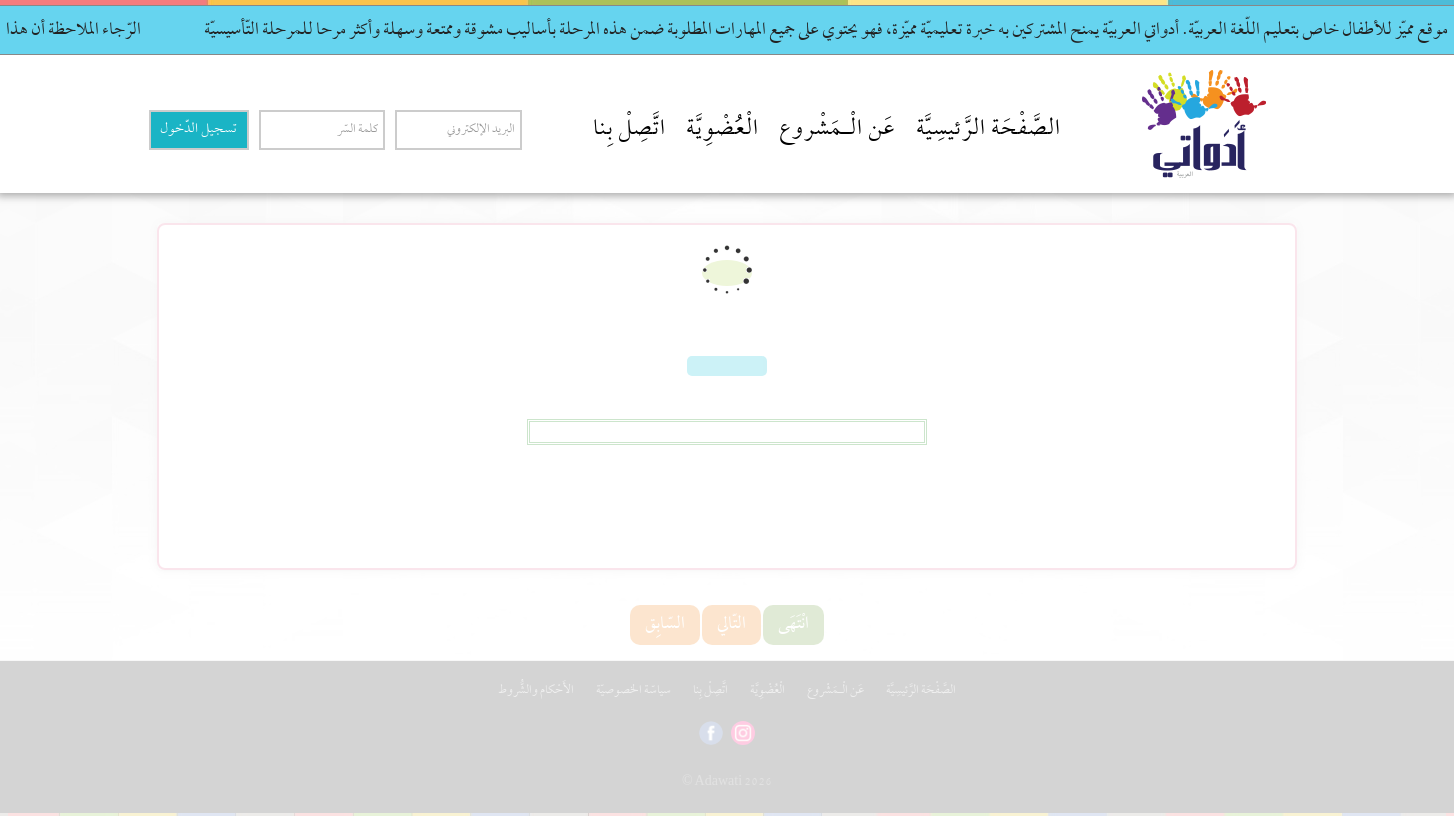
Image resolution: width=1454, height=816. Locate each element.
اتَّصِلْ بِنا (629, 130)
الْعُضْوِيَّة (722, 130)
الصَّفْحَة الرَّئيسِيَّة (988, 130)
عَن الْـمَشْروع (837, 130)
